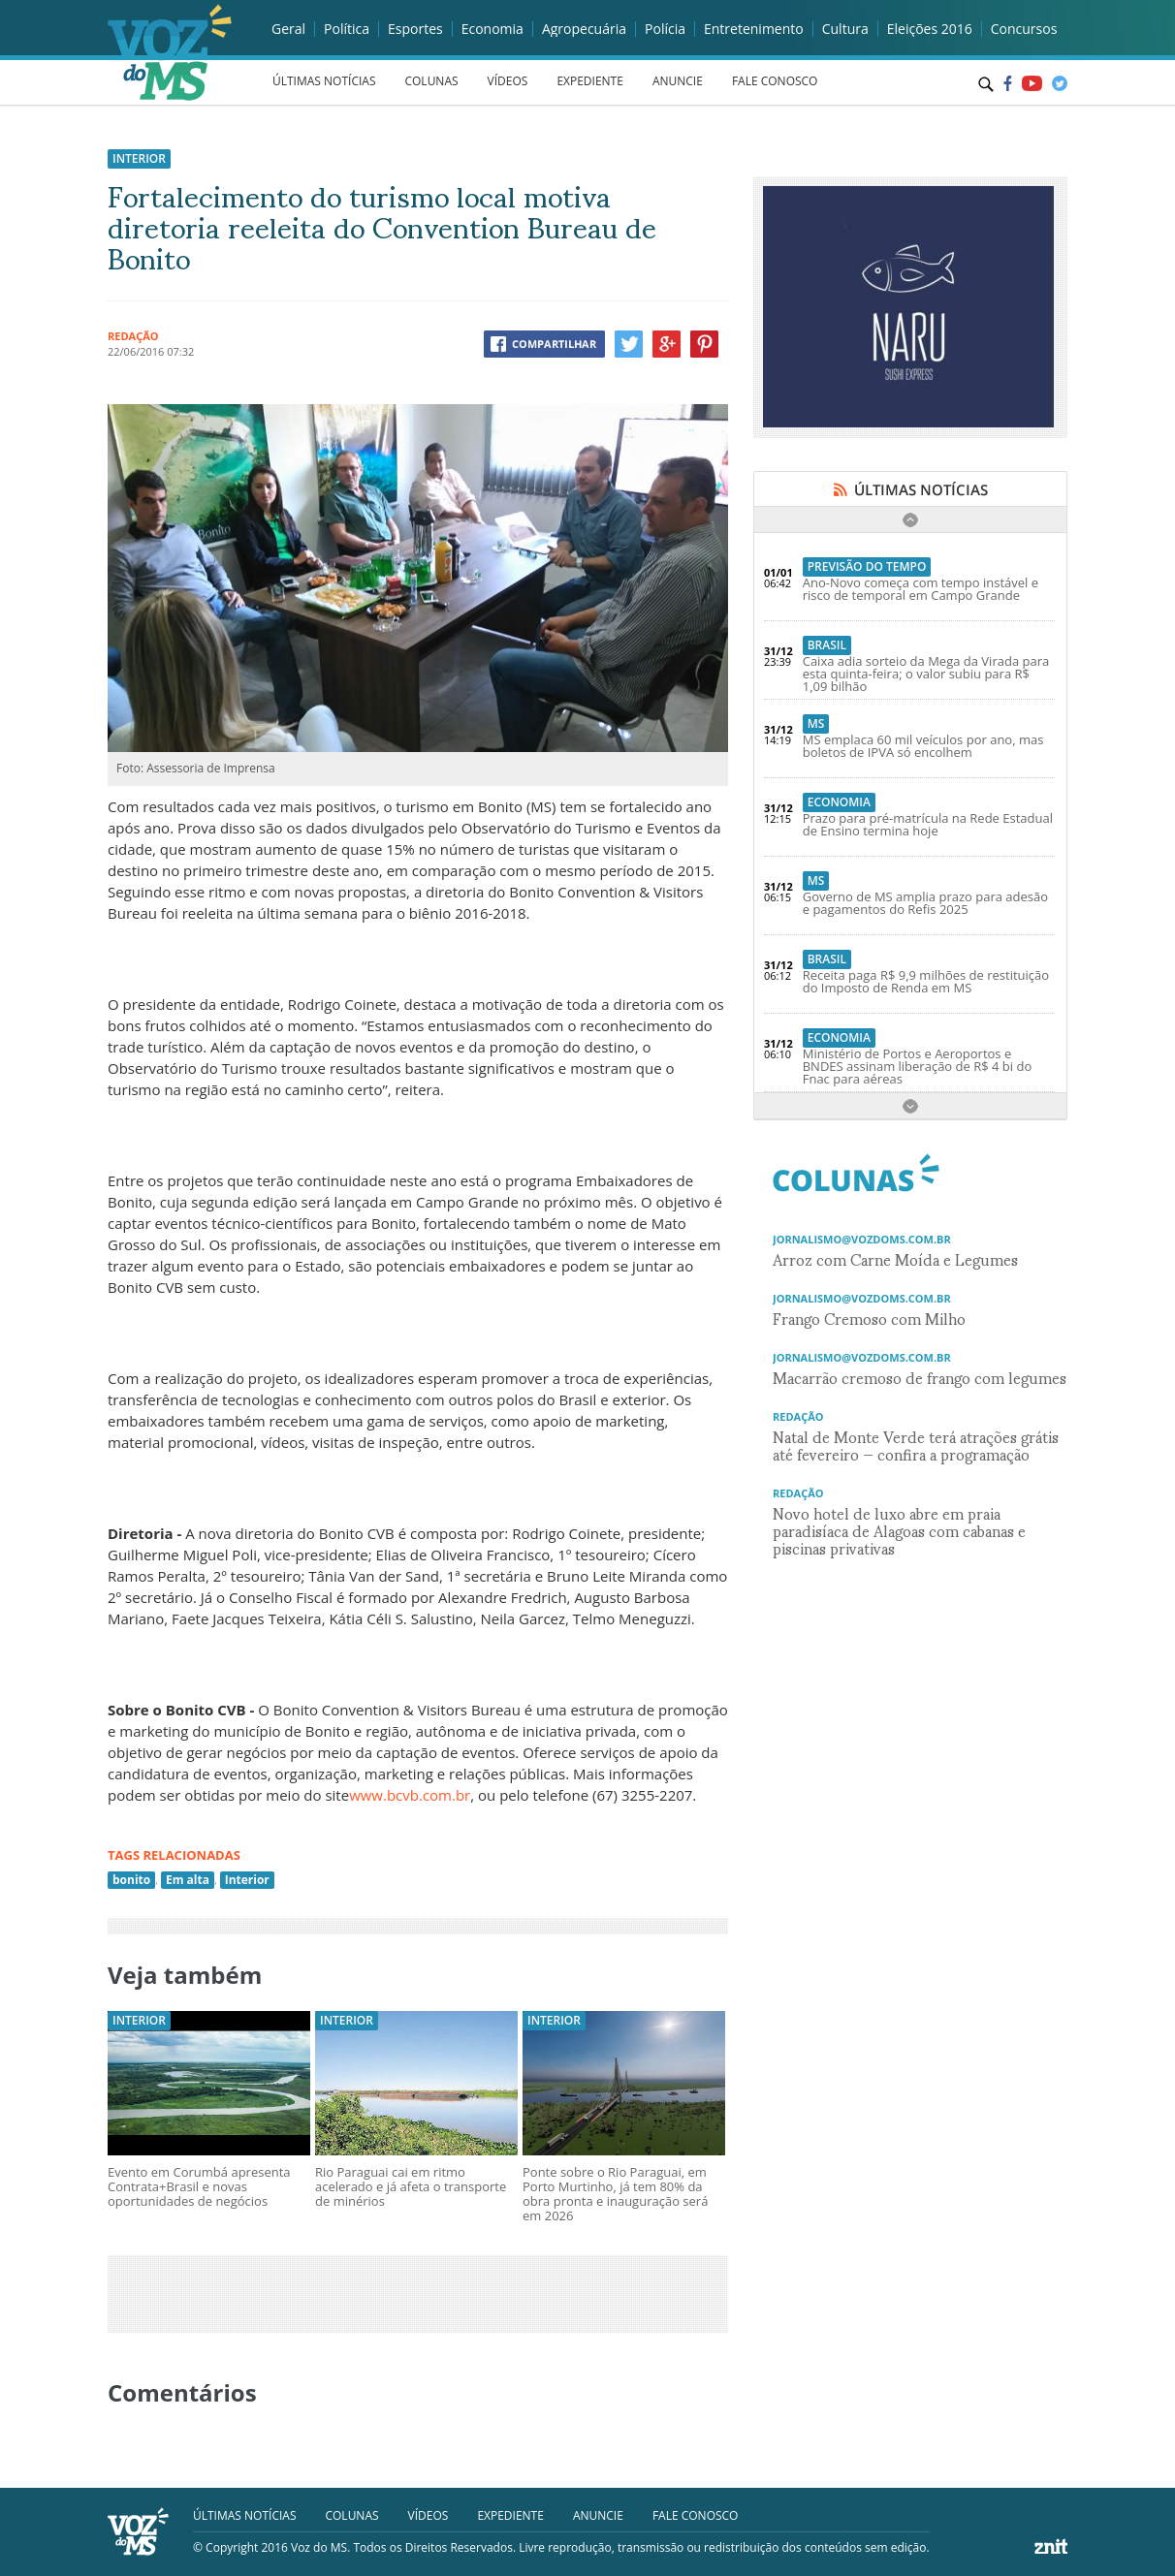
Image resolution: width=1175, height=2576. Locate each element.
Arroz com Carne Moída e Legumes (895, 1258)
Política (346, 28)
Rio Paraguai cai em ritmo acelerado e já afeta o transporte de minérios (410, 2186)
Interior (139, 158)
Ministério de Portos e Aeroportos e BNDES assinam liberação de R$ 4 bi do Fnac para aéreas (917, 1066)
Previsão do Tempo (867, 566)
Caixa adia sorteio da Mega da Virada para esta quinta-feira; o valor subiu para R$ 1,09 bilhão (926, 673)
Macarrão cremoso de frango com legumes (919, 1376)
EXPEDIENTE (589, 81)
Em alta (187, 1879)
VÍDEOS (508, 81)
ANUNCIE (677, 81)
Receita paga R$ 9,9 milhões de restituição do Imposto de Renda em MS (926, 981)
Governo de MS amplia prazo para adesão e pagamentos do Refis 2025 (925, 903)
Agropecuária (584, 28)
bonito (131, 1879)
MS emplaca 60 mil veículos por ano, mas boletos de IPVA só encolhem (923, 746)
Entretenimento (754, 28)
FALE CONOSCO (775, 81)
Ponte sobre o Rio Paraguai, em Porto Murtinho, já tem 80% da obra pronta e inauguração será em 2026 (615, 2193)
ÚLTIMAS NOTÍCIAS (323, 81)
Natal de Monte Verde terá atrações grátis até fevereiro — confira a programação (916, 1444)
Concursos (1024, 28)
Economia (492, 28)
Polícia (665, 28)
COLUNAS (431, 81)
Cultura (845, 28)
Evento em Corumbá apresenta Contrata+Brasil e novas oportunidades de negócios (199, 2186)
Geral (288, 28)
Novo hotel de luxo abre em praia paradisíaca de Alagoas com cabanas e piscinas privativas (899, 1530)
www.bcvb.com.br (409, 1795)
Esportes (415, 28)
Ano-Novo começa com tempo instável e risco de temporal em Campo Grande (920, 589)
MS (816, 723)
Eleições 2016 (929, 28)
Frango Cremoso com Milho (869, 1317)
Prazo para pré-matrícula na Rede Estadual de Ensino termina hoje (928, 824)
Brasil (827, 645)
